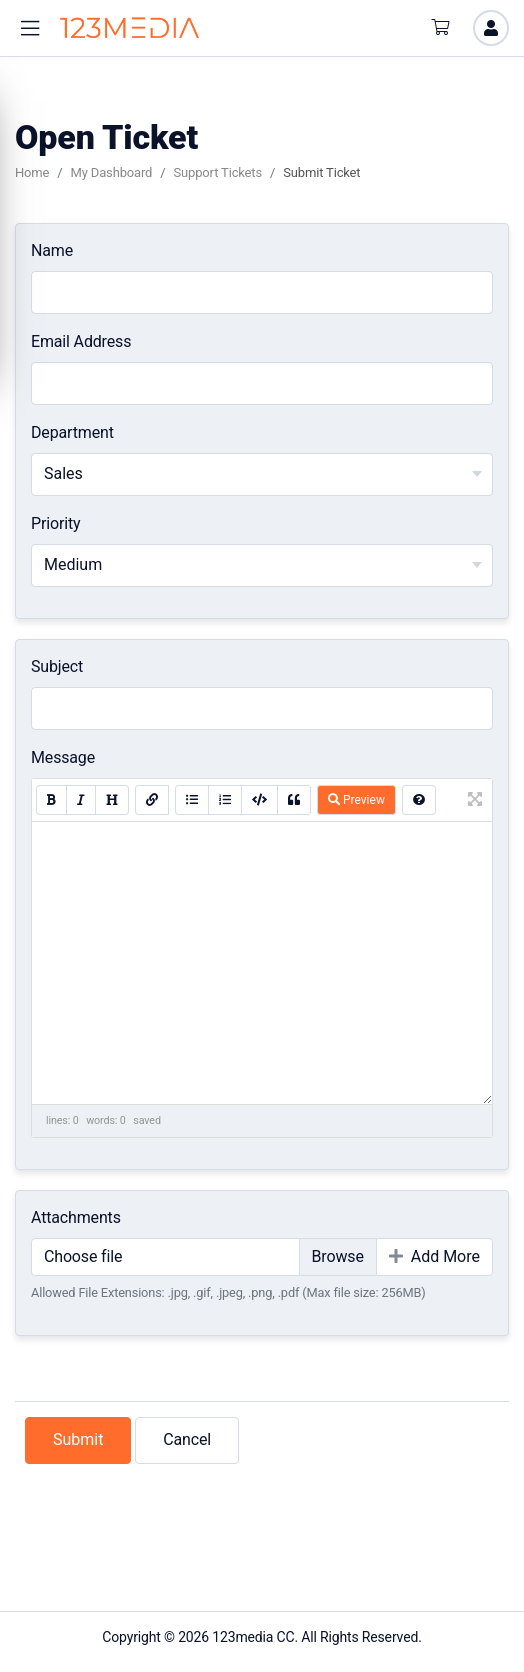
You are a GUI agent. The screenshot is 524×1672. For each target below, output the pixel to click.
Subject (57, 666)
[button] (30, 28)
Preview (356, 800)
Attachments (76, 1217)
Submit (78, 1439)
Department (72, 432)
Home (32, 172)
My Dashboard (112, 172)
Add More (434, 1256)
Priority (55, 523)
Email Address (81, 341)
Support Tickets (217, 172)
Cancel (187, 1439)
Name (52, 250)
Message (63, 757)
